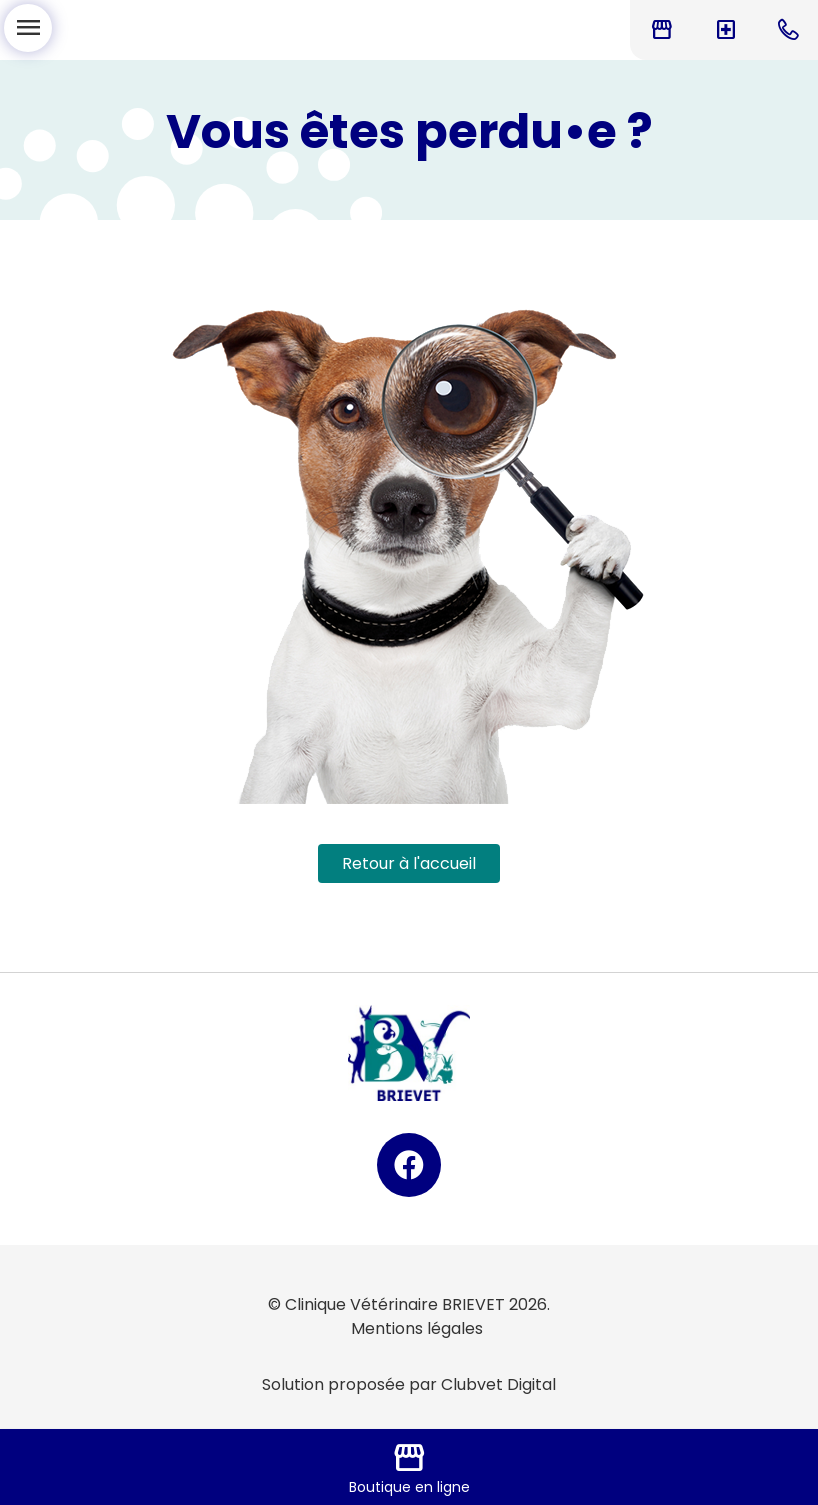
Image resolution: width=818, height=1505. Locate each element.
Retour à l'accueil (409, 863)
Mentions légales (417, 1328)
